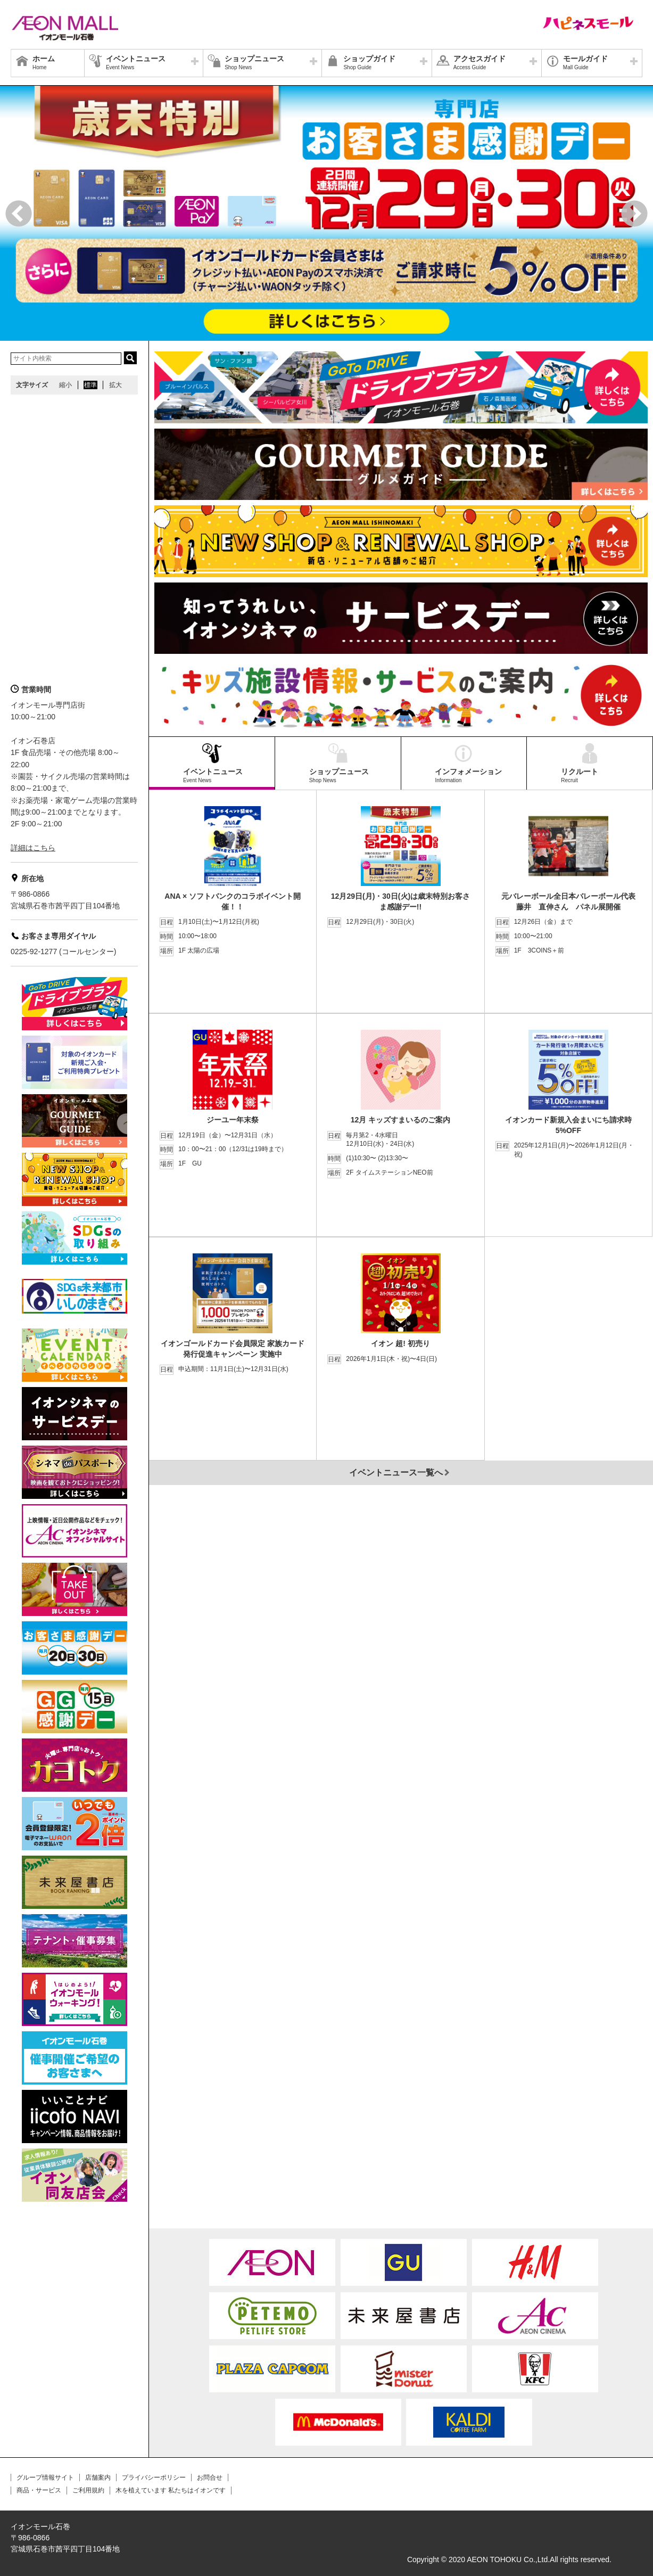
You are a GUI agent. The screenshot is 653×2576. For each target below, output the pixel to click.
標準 (90, 385)
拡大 (115, 385)
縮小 (65, 385)
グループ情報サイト (45, 2477)
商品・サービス (38, 2490)
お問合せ (209, 2477)
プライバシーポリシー (154, 2477)
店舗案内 (98, 2477)
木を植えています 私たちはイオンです (170, 2490)
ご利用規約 (88, 2490)
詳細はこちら (33, 847)
